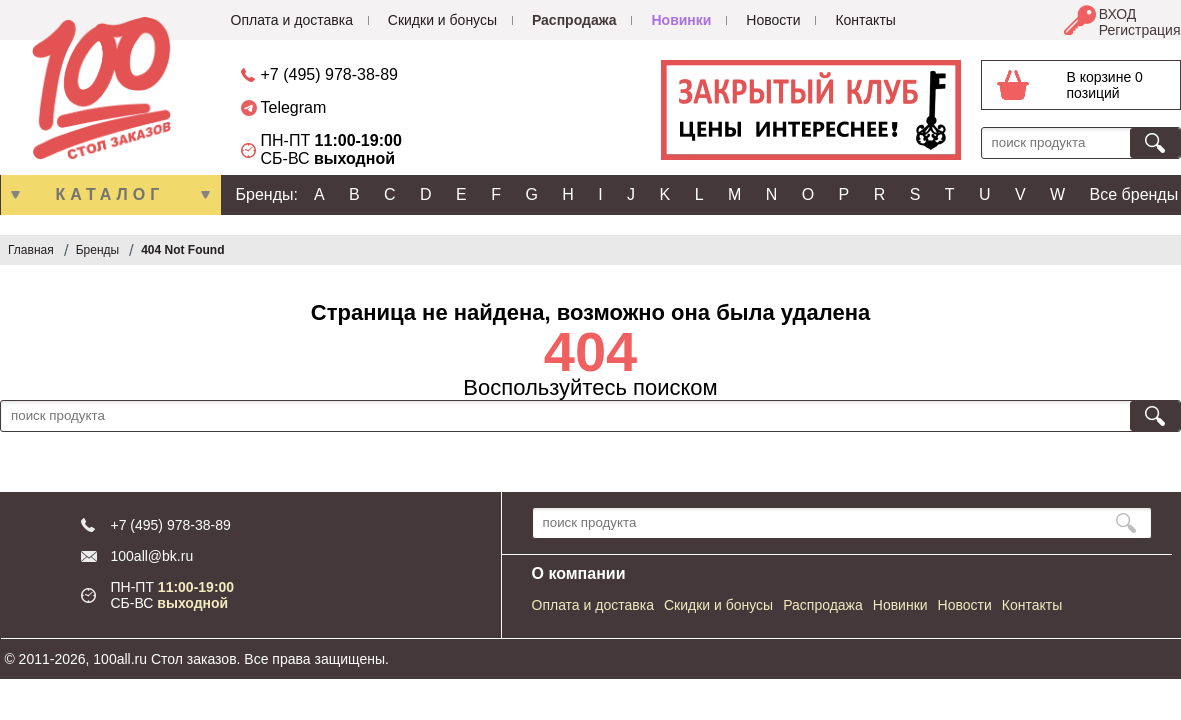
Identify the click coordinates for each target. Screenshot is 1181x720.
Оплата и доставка (292, 20)
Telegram (294, 107)
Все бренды (1134, 194)
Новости (773, 20)
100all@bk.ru (152, 556)
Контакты (865, 20)
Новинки (681, 20)
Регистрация (1140, 30)
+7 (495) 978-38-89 (329, 74)
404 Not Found (182, 250)
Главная (31, 250)
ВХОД (1118, 14)
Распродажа (574, 20)
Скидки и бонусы (442, 20)
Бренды (97, 250)
